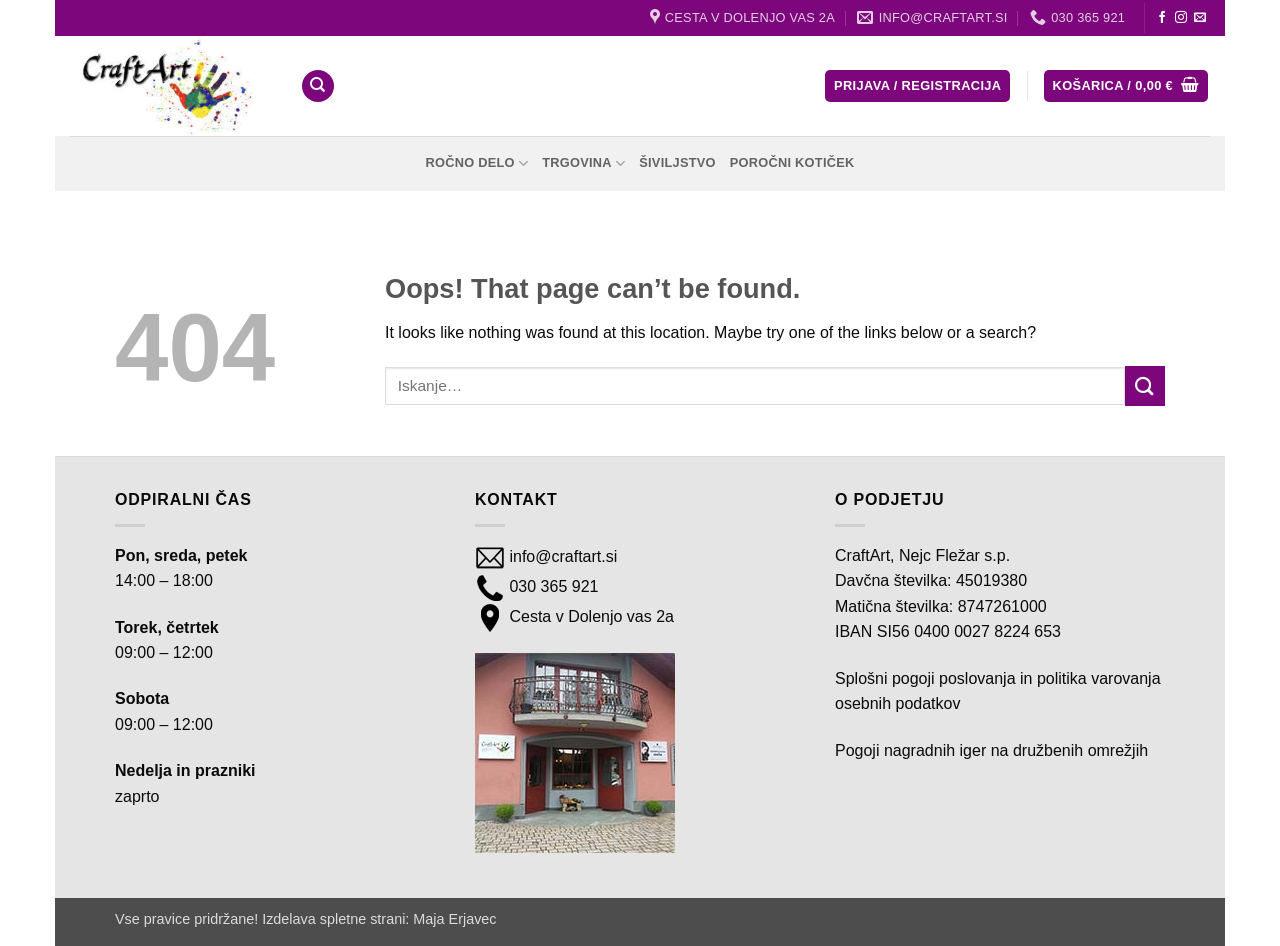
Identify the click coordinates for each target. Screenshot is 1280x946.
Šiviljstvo (677, 162)
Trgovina (583, 163)
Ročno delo (476, 163)
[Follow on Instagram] (1181, 18)
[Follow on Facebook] (1162, 18)
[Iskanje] (318, 86)
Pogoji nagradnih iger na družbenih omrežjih (991, 750)
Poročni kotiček (792, 162)
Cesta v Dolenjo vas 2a (589, 616)
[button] (917, 86)
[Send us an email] (1200, 18)
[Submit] (1145, 385)
